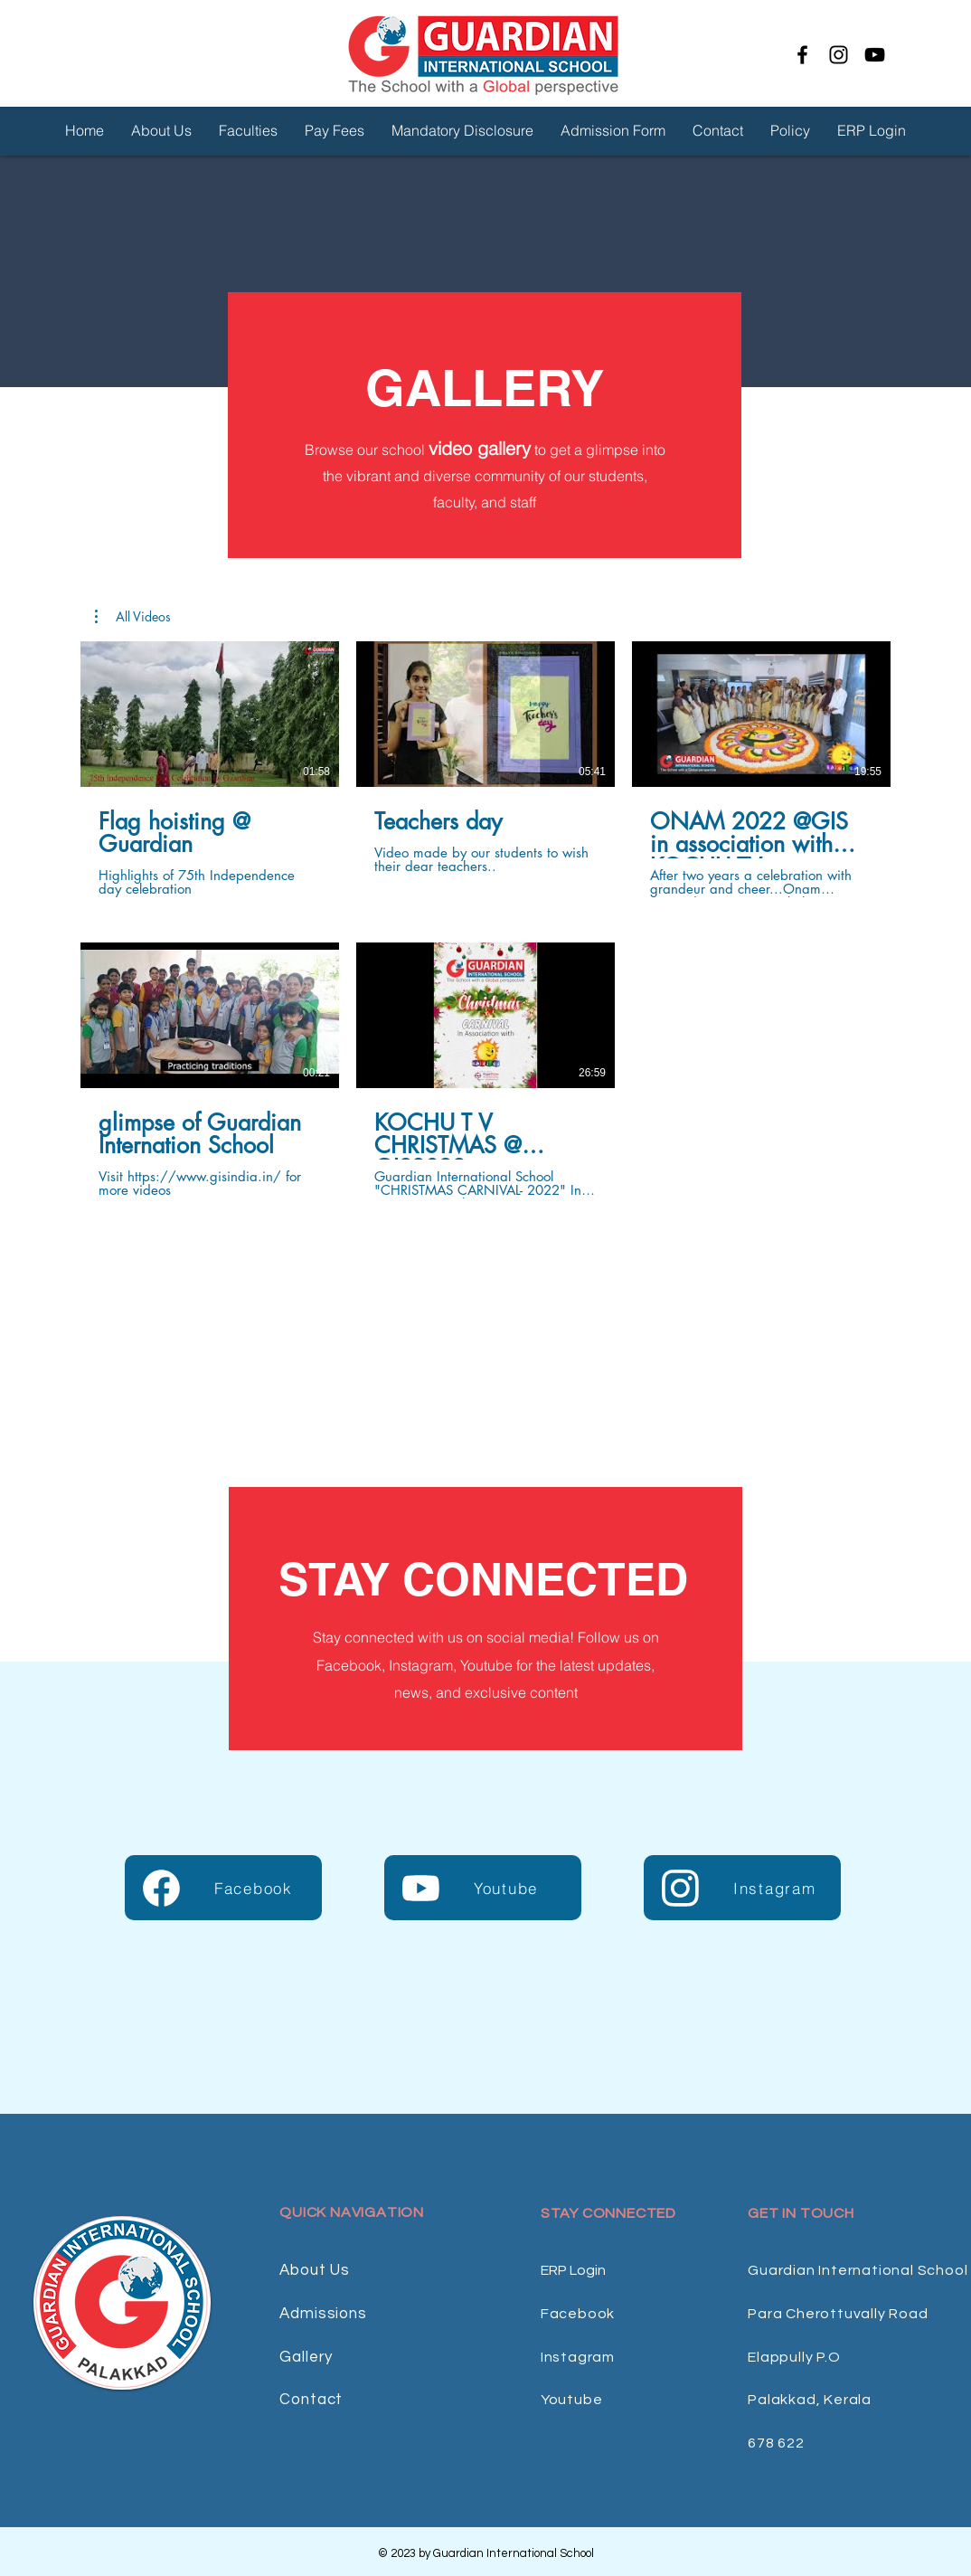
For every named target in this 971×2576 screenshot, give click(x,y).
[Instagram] (838, 55)
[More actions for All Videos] (133, 617)
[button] (133, 617)
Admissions (323, 2314)
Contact (311, 2399)
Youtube (572, 2399)
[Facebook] (802, 55)
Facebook (578, 2313)
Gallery (306, 2357)
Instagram (578, 2357)
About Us (314, 2270)
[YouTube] (875, 55)
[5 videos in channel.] (485, 920)
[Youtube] (482, 1887)
